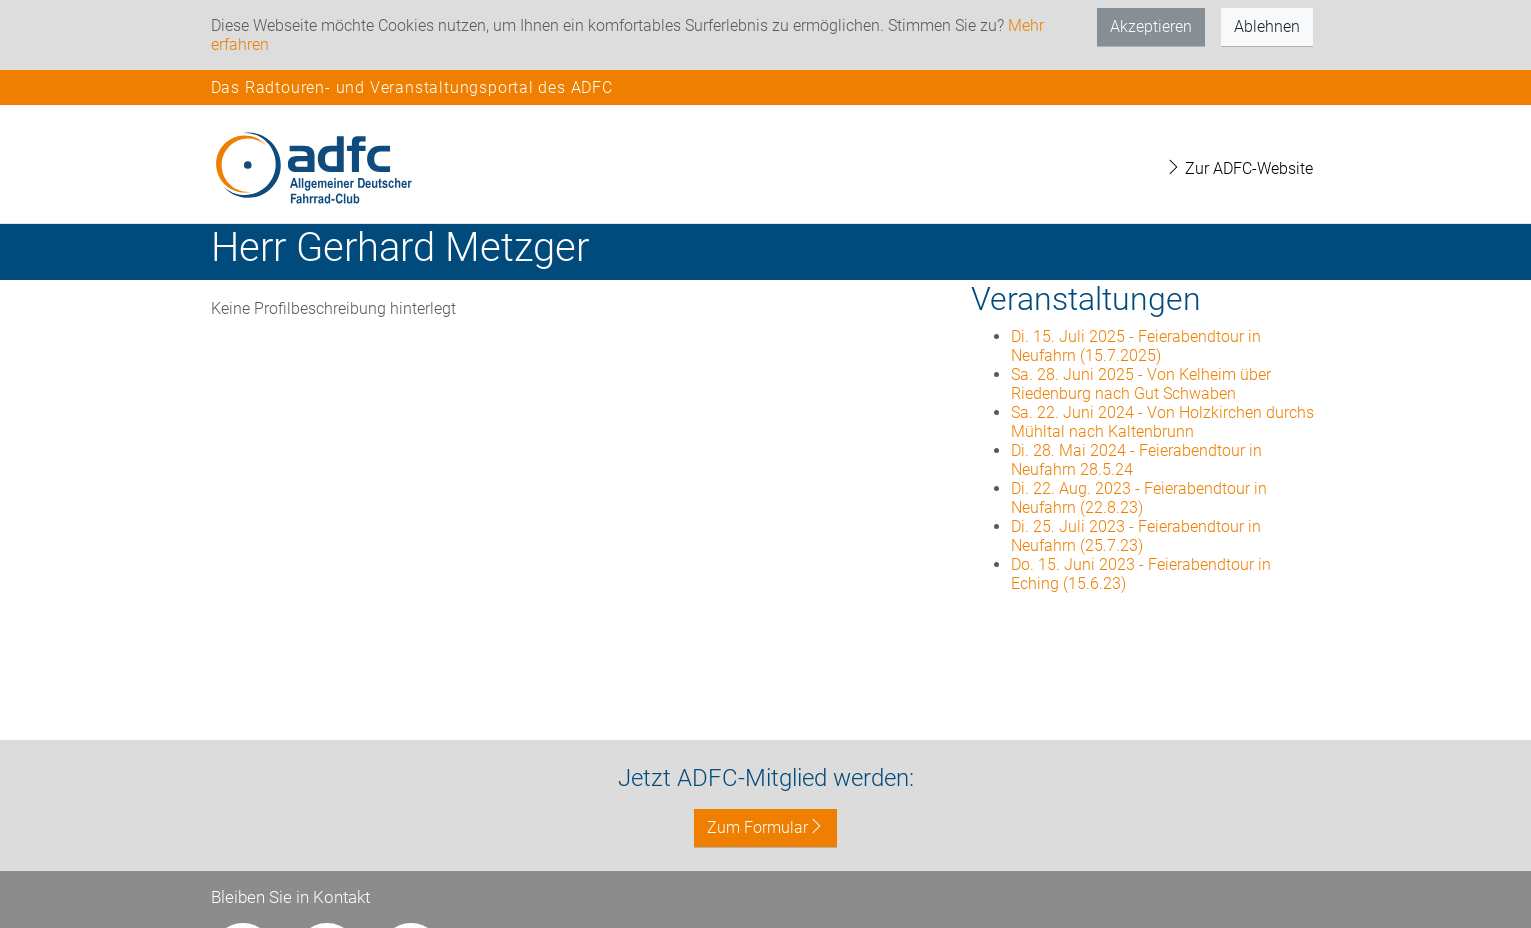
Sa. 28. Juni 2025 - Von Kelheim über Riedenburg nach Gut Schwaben (1141, 384)
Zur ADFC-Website (1239, 168)
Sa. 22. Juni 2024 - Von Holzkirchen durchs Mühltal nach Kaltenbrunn (1162, 422)
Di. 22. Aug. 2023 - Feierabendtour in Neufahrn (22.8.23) (1139, 498)
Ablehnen (1267, 26)
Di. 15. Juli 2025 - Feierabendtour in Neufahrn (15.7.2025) (1136, 346)
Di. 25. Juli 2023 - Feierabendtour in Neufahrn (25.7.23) (1136, 536)
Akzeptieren (1151, 26)
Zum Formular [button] (765, 827)
